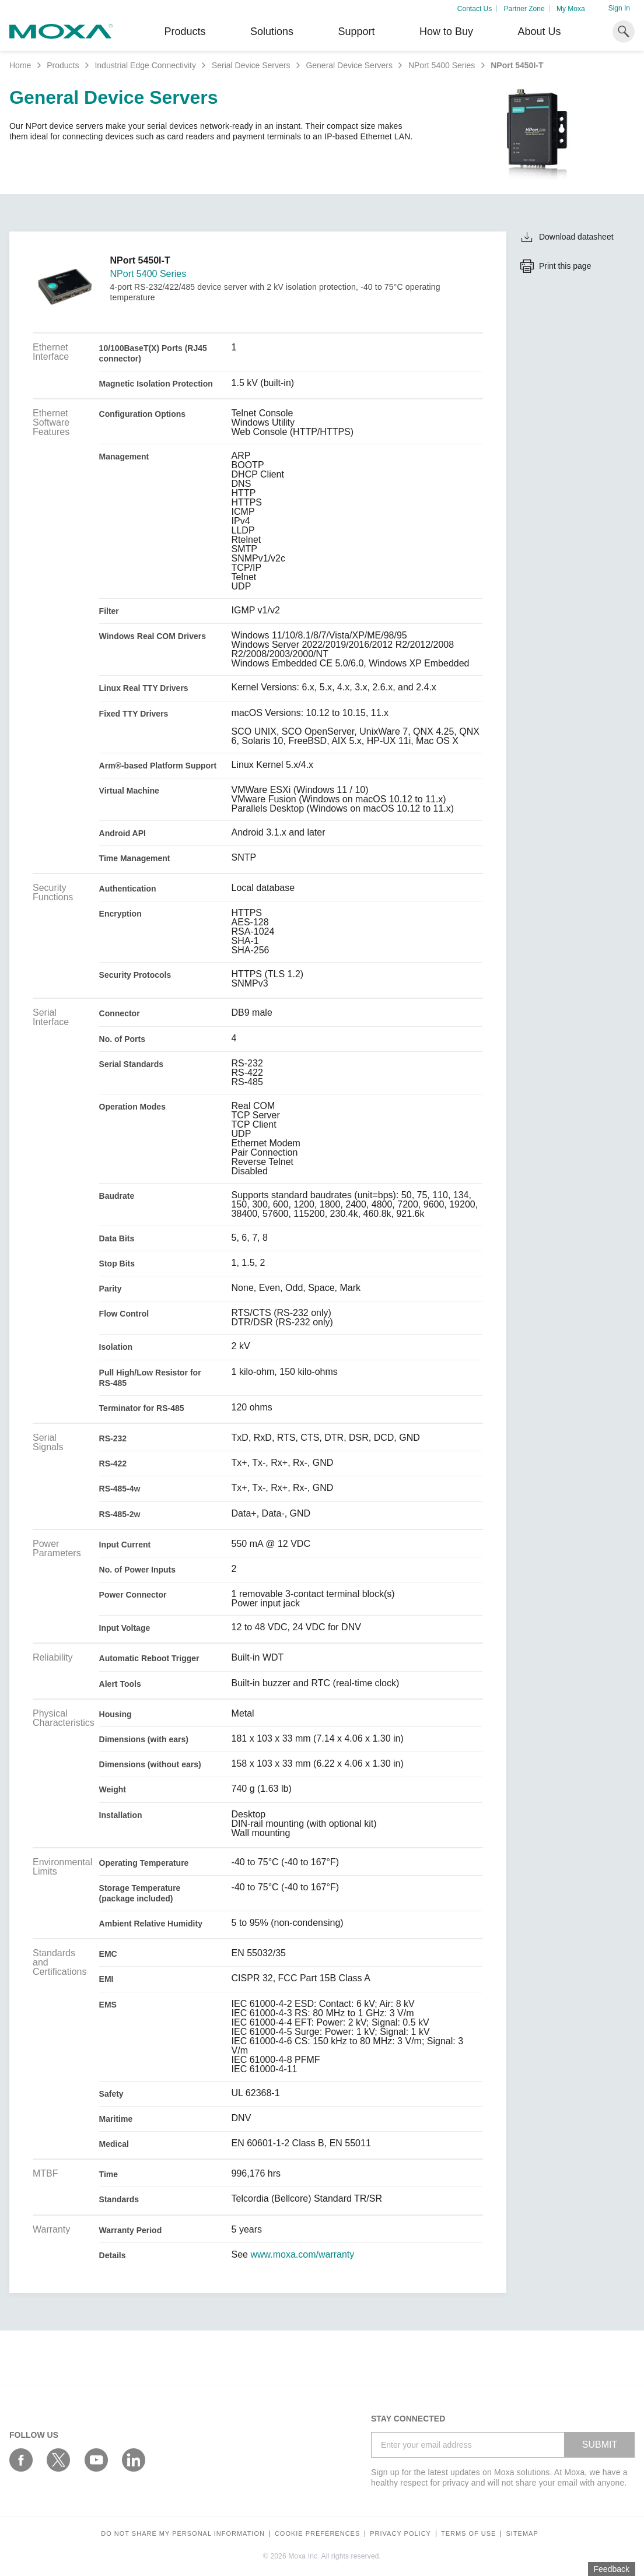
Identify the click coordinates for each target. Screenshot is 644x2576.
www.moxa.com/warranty (302, 2254)
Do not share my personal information (183, 2534)
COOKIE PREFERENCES (317, 2534)
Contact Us (474, 8)
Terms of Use (468, 2534)
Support (356, 31)
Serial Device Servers (251, 65)
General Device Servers (349, 65)
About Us (539, 31)
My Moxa (570, 8)
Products (63, 65)
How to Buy (446, 31)
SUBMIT (599, 2444)
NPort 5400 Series (441, 65)
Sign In (619, 8)
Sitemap (522, 2534)
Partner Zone (524, 8)
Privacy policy (400, 2534)
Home (20, 65)
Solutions (271, 31)
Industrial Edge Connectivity (145, 65)
